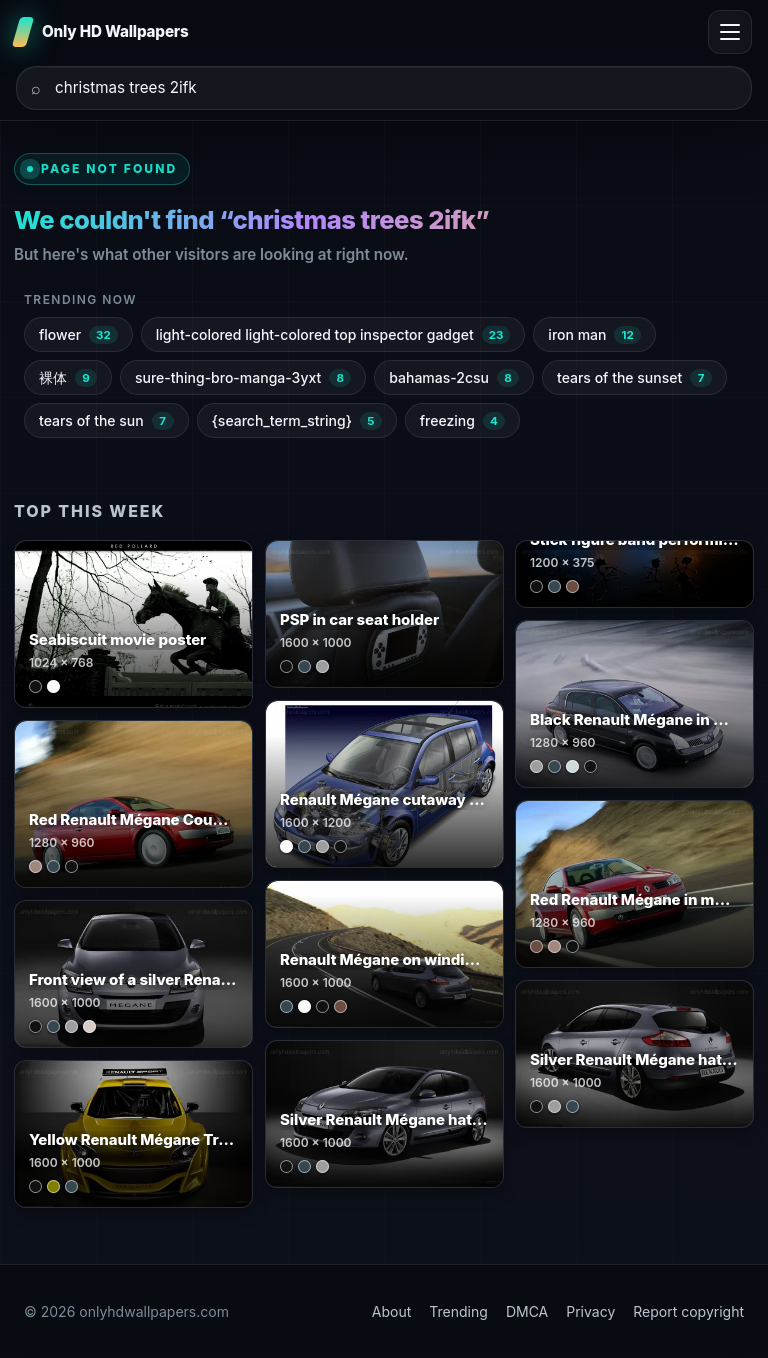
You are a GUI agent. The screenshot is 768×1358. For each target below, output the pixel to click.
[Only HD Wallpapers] (102, 32)
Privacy (590, 1311)
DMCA (527, 1311)
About (391, 1311)
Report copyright (688, 1311)
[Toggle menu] (730, 32)
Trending (458, 1311)
